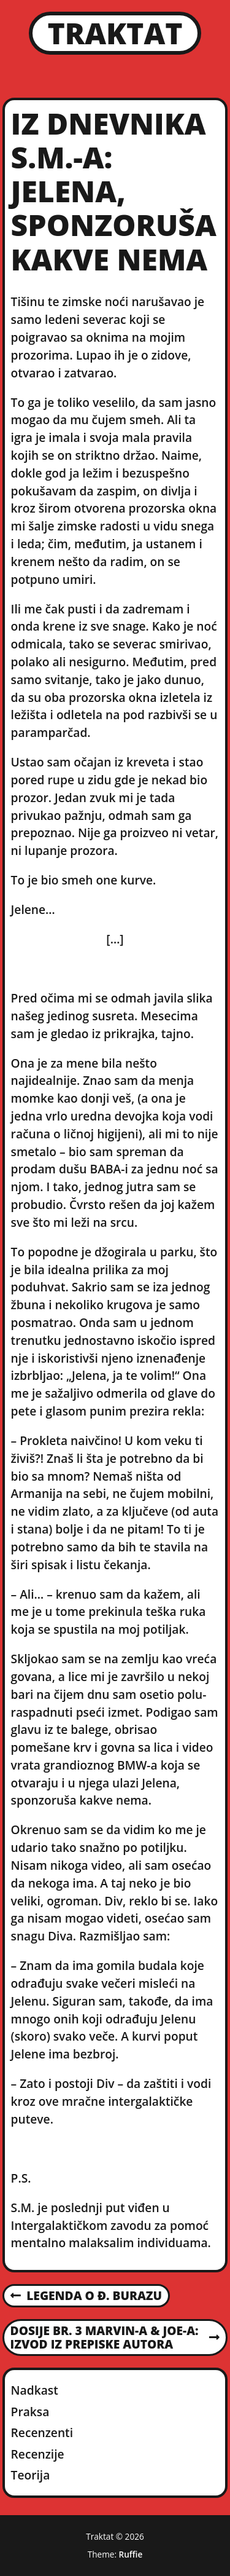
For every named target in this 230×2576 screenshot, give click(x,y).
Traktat (114, 33)
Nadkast (34, 2390)
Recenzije (37, 2454)
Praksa (30, 2411)
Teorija (30, 2475)
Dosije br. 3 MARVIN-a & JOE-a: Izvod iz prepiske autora (115, 2338)
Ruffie (131, 2554)
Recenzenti (42, 2432)
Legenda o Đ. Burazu (86, 2296)
